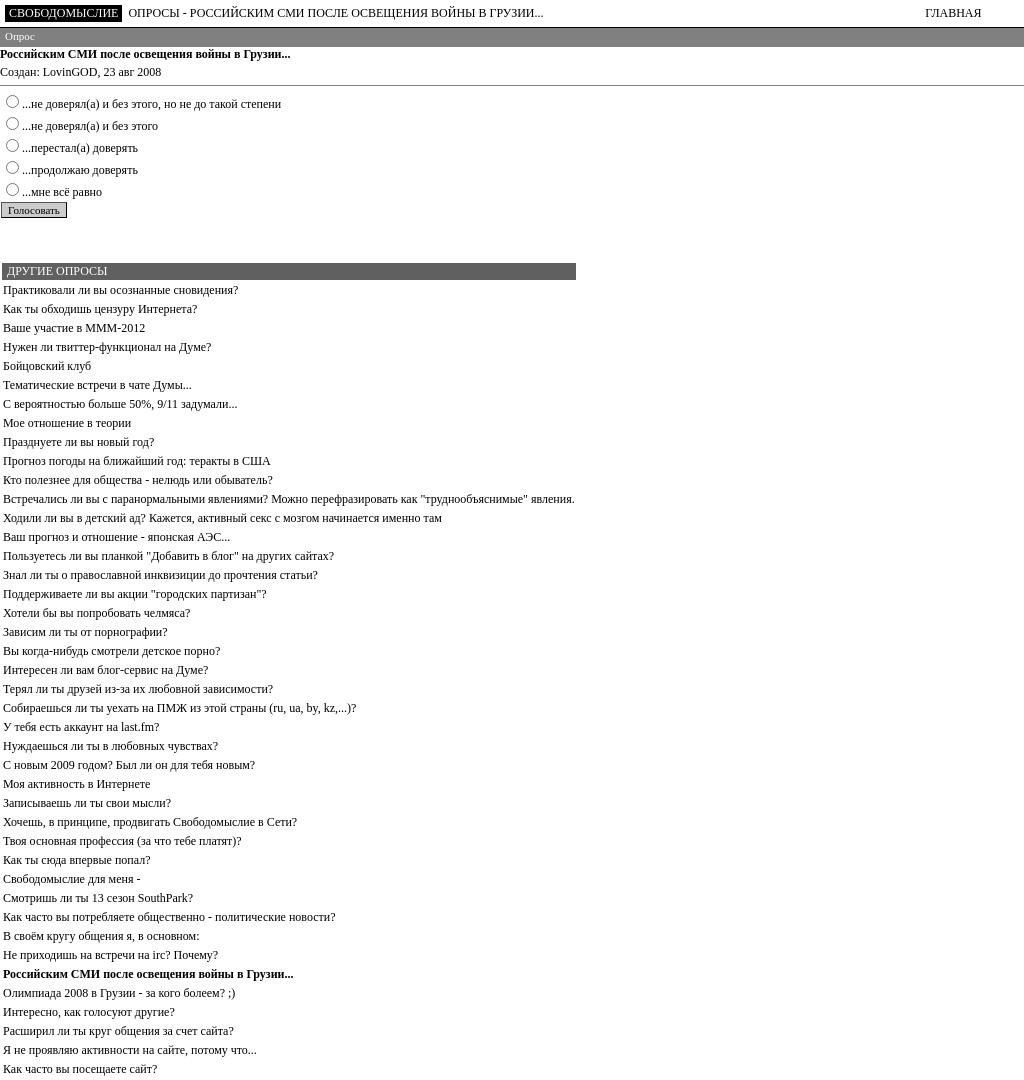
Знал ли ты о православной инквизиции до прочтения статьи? (160, 575)
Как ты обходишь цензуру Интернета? (100, 309)
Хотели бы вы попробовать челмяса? (96, 613)
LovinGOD (70, 72)
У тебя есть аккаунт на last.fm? (81, 727)
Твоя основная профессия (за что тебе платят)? (122, 841)
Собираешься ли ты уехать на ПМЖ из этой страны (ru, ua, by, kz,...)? (179, 708)
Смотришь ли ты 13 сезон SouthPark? (98, 898)
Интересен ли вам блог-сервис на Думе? (105, 670)
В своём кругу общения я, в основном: (101, 936)
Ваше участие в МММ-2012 (74, 328)
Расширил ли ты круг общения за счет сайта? (118, 1031)
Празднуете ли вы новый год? (78, 442)
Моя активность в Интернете (76, 784)
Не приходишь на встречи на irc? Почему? (110, 955)
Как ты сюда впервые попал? (76, 860)
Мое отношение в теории (67, 423)
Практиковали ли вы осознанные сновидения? (120, 290)
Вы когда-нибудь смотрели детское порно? (111, 651)
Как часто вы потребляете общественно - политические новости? (169, 917)
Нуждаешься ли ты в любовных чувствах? (110, 746)
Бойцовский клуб (47, 366)
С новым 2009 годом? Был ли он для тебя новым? (129, 765)
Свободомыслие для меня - (71, 879)
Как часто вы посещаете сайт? (80, 1069)
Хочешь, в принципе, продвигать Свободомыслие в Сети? (150, 822)
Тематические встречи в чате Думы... (97, 385)
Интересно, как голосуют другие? (89, 1012)
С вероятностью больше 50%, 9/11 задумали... (120, 404)
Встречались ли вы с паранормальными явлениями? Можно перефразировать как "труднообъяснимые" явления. (289, 499)
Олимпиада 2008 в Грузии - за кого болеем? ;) (119, 993)
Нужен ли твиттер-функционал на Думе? (107, 347)
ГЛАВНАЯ (953, 13)
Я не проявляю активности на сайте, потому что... (130, 1050)
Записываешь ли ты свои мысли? (87, 803)
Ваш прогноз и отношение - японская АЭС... (116, 537)
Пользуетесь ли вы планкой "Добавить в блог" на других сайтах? (168, 556)
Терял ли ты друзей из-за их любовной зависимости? (138, 689)
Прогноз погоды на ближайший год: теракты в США (137, 461)
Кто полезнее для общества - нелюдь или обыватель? (138, 480)
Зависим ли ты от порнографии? (85, 632)
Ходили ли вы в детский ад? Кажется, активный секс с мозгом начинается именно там (222, 518)
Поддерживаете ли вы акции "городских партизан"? (135, 594)
